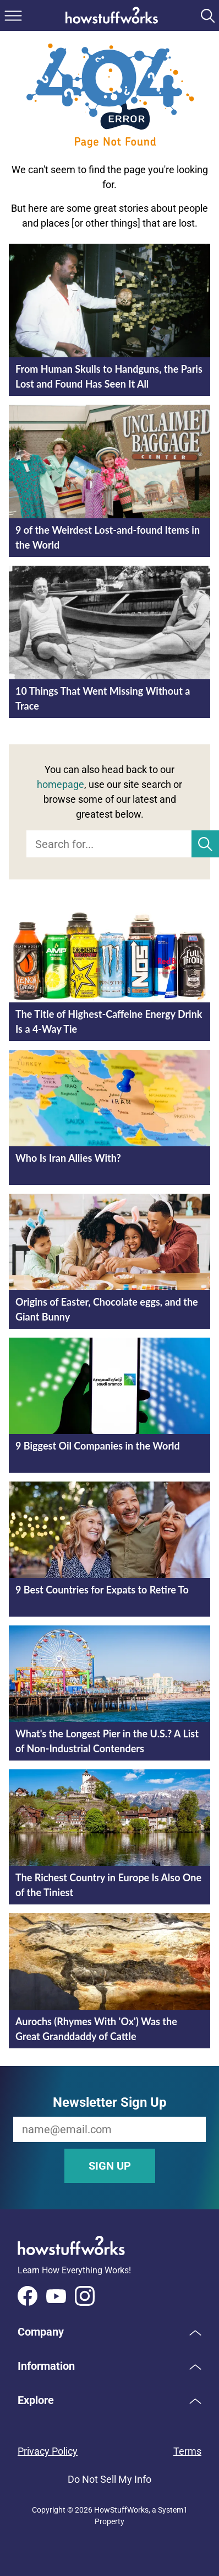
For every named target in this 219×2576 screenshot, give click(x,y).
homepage (60, 784)
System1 (173, 2509)
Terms (187, 2451)
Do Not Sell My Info (109, 2479)
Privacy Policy (48, 2451)
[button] (109, 2331)
